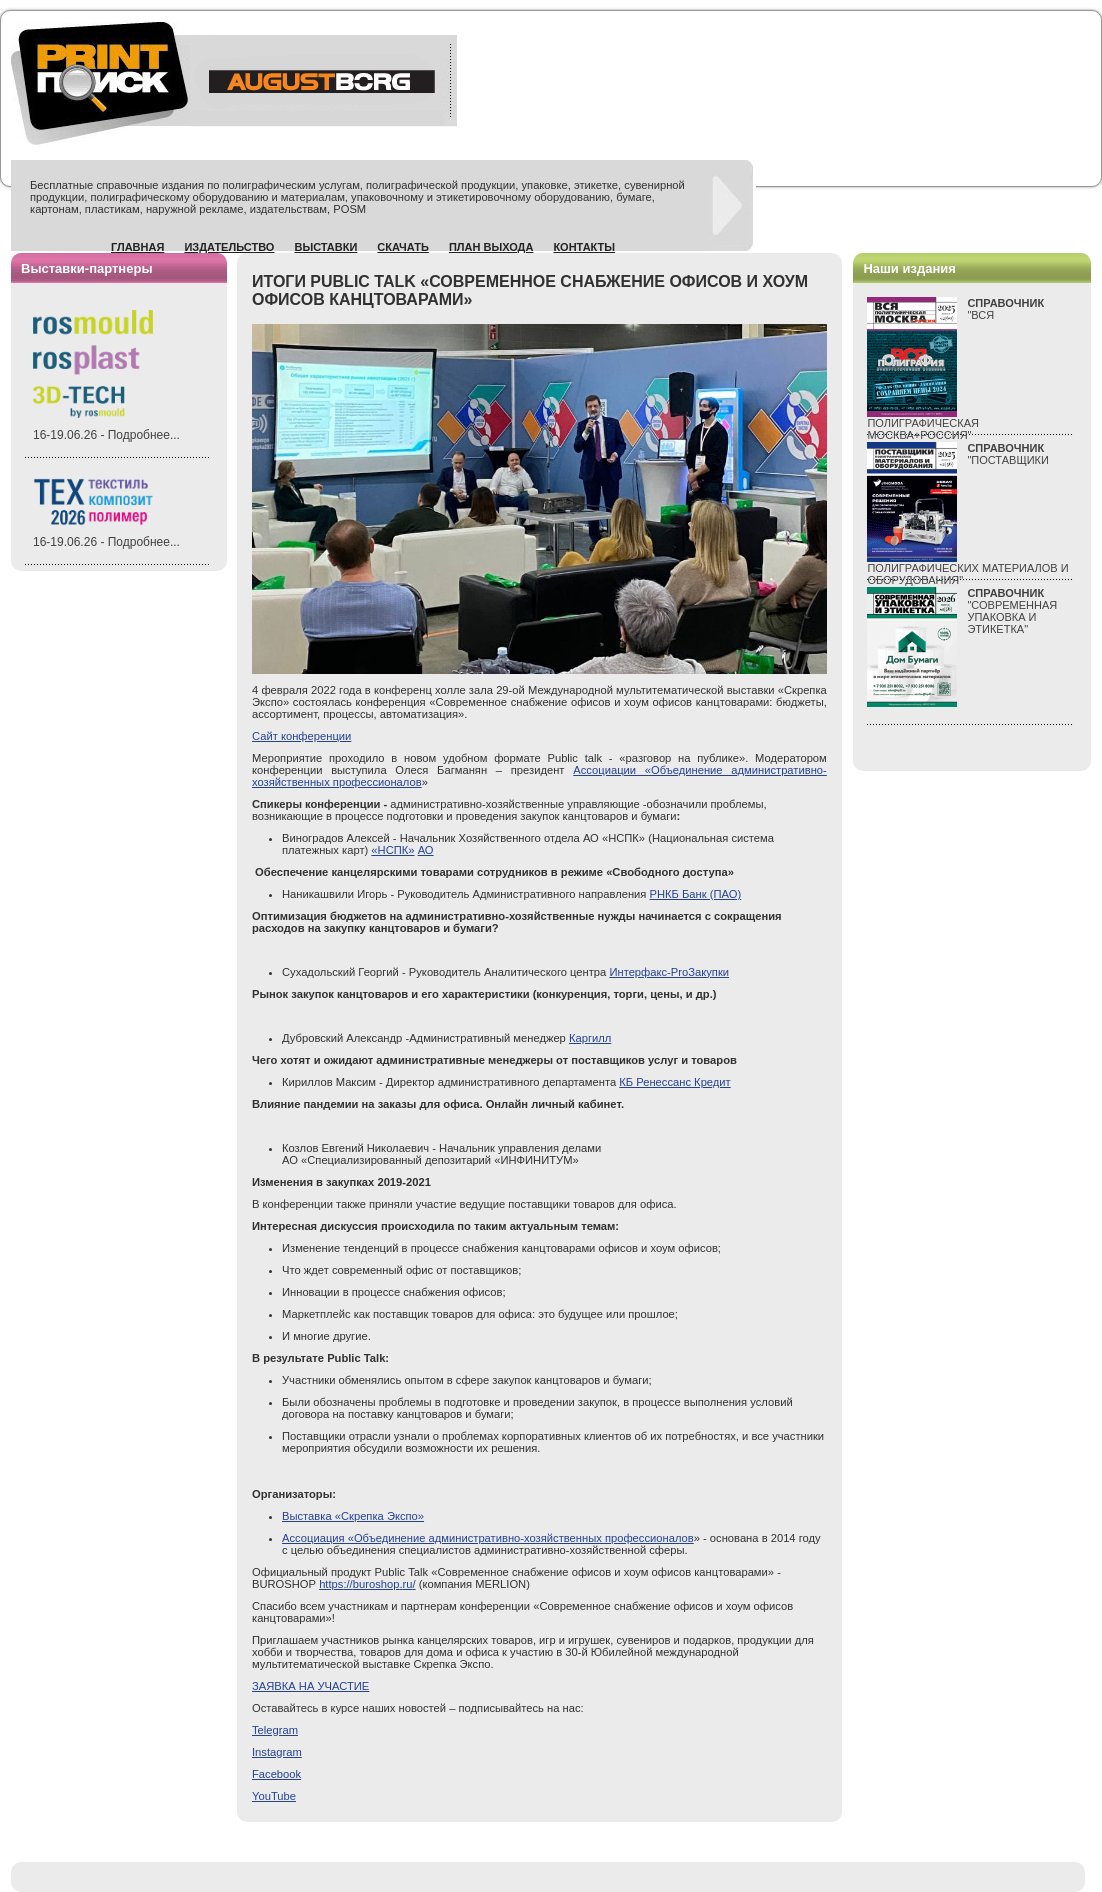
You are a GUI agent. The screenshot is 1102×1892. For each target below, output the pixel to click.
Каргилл (590, 1038)
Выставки (325, 247)
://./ (367, 1584)
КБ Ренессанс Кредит (674, 1082)
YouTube (274, 1796)
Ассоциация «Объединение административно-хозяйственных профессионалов (488, 1538)
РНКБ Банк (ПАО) (696, 894)
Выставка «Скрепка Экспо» (353, 1516)
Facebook (276, 1774)
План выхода (491, 247)
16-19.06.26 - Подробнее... (106, 435)
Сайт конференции (301, 736)
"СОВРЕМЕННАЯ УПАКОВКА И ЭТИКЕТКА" (1012, 611)
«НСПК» (392, 850)
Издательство (229, 247)
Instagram (277, 1752)
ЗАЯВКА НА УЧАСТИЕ (310, 1686)
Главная (137, 247)
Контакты (584, 247)
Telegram (275, 1730)
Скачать (403, 247)
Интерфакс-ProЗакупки (669, 972)
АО (426, 850)
